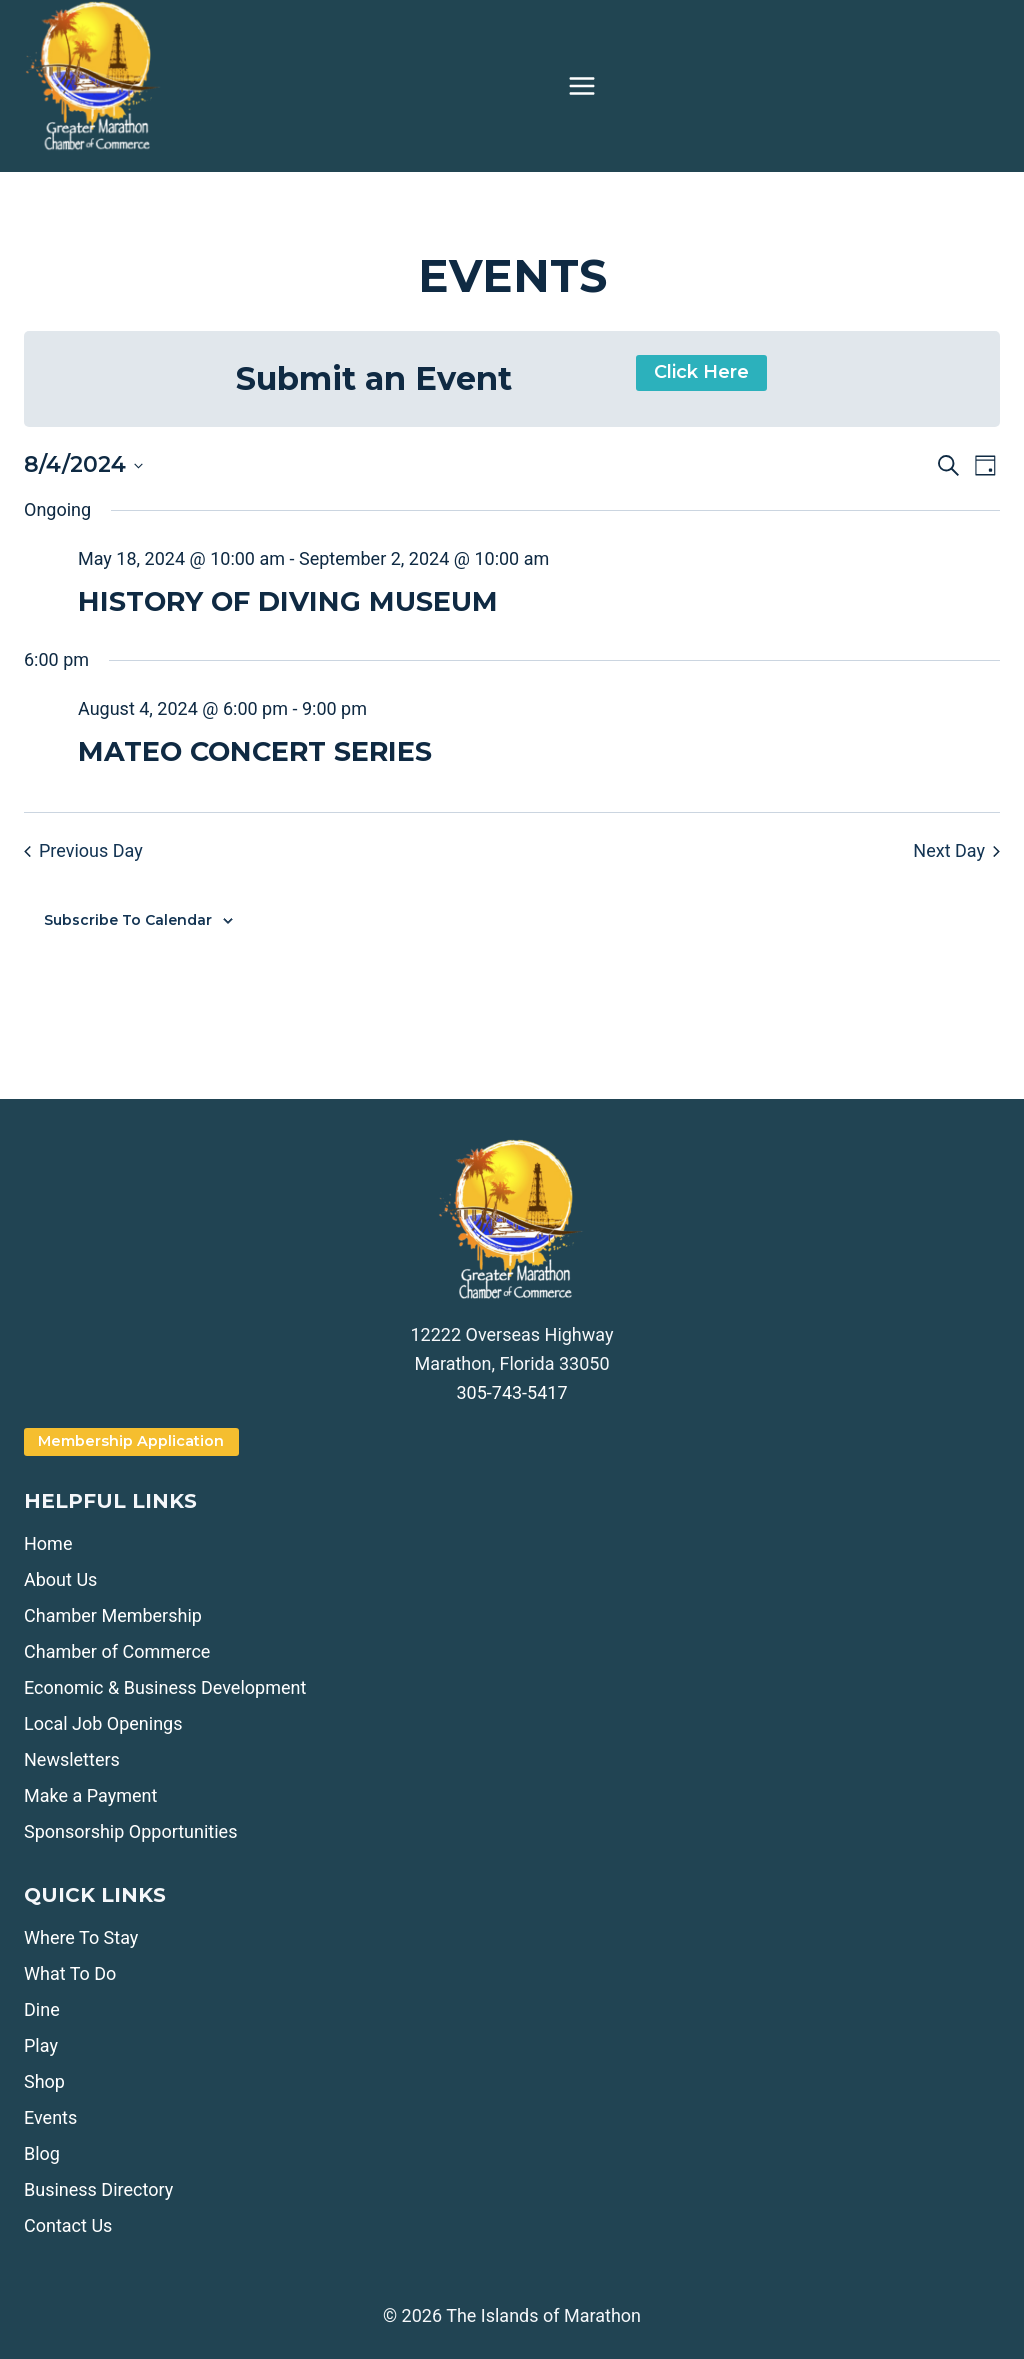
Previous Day (83, 850)
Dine (42, 2009)
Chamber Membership (113, 1615)
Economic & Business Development (165, 1687)
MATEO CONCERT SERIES (255, 751)
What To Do (70, 1973)
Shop (44, 2081)
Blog (42, 2153)
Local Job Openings (103, 1723)
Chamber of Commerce (117, 1651)
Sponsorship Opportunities (130, 1831)
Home (48, 1543)
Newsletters (72, 1759)
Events (50, 2117)
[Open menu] (582, 85)
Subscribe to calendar (128, 920)
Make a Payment (90, 1795)
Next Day (956, 850)
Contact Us (68, 2225)
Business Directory (98, 2189)
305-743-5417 (511, 1392)
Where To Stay (81, 1937)
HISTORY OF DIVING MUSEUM (288, 601)
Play (41, 2045)
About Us (60, 1579)
